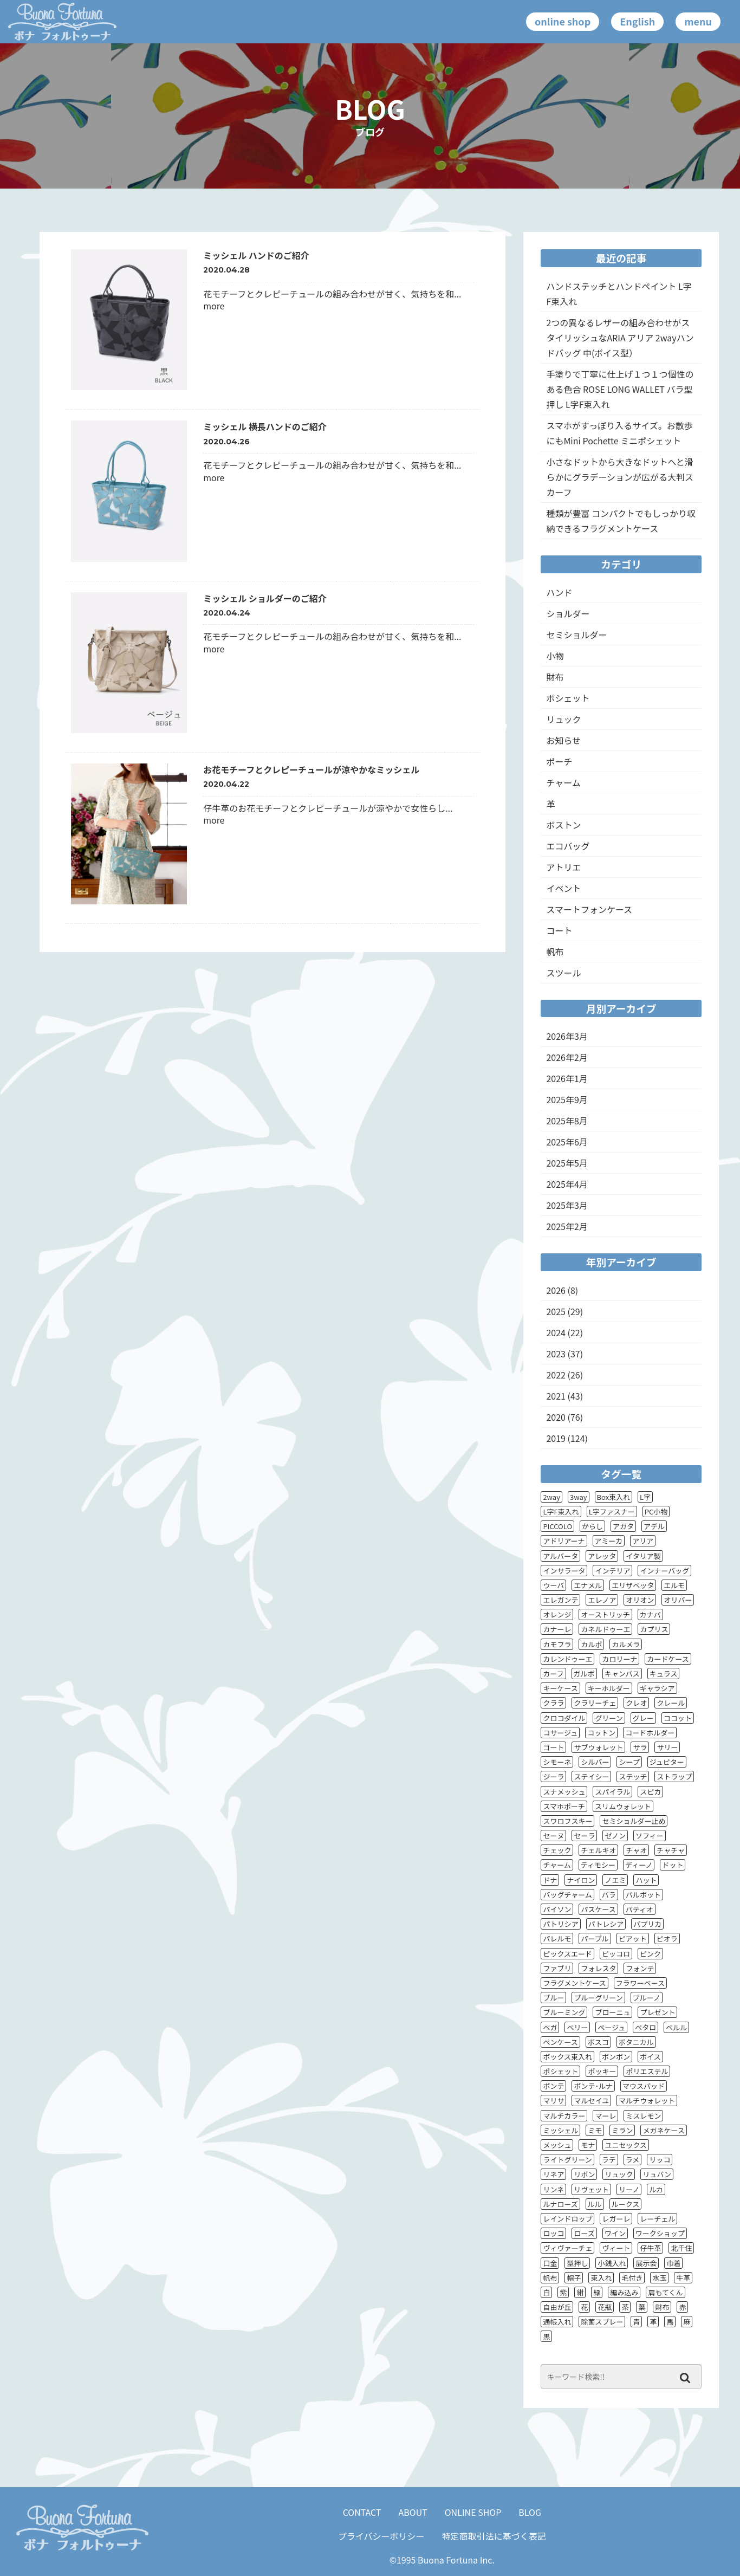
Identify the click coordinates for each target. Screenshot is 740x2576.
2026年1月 (566, 1078)
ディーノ (638, 1865)
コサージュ (560, 1732)
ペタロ (645, 2027)
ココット (678, 1718)
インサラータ (564, 1570)
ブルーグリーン (598, 1997)
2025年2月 (566, 1226)
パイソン (557, 1909)
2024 (556, 1332)
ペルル (676, 2027)
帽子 (574, 2278)
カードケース (668, 1659)
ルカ (656, 2189)
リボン (584, 2174)
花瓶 (605, 2307)
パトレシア (606, 1924)
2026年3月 (566, 1036)
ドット (672, 1865)
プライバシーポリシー (381, 2535)
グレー (643, 1718)
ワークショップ (660, 2233)
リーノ (629, 2189)
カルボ (591, 1644)
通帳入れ (557, 2321)
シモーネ (557, 1762)
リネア (553, 2174)
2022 (556, 1374)
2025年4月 (566, 1183)
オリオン (640, 1600)
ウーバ (553, 1585)
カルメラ (626, 1644)
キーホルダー (609, 1688)
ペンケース (560, 2042)
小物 (554, 655)
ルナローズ (560, 2204)
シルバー (595, 1762)
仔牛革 (650, 2248)
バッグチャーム (567, 1894)
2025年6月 (566, 1141)
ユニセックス (626, 2145)
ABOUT (413, 2512)
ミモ (595, 2130)
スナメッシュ (564, 1792)
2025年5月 (566, 1162)
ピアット (633, 1938)
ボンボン (616, 2056)
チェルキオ (598, 1850)
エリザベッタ (633, 1585)
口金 (550, 2263)
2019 (556, 1438)
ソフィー (649, 1835)
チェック (557, 1850)
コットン (601, 1732)
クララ (553, 1703)
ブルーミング (564, 2012)
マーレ (605, 2116)
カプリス (654, 1629)
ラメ (633, 2159)
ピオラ (667, 1938)
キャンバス (622, 1673)
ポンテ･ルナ (593, 2086)
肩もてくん (665, 2292)
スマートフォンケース (589, 909)
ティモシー (598, 1865)
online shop (562, 21)
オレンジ (557, 1614)
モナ (588, 2145)
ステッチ (633, 1776)
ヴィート (616, 2248)
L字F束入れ (561, 1511)
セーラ (584, 1835)
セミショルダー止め (633, 1821)
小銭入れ (612, 2263)
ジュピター (667, 1762)
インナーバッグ (664, 1570)
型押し (577, 2263)
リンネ (553, 2189)
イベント (563, 888)
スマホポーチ (564, 1806)
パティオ (639, 1909)
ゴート (553, 1747)
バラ (609, 1894)
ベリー (577, 2027)
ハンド (559, 592)
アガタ (623, 1526)
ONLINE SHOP (473, 2512)
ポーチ (559, 761)
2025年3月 (566, 1205)
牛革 (683, 2278)
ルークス (626, 2204)
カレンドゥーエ (567, 1659)
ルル (595, 2204)
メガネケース (663, 2130)
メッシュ (557, 2145)
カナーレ (557, 1629)
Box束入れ (614, 1497)
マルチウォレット (647, 2100)
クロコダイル (564, 1718)
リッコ (659, 2159)
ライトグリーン (567, 2159)
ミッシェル (560, 2130)
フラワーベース (640, 1983)
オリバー (678, 1600)
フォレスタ (598, 1968)
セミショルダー (576, 634)
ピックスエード (567, 1954)
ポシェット (567, 697)
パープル (594, 1938)
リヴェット (591, 2189)
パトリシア (560, 1924)
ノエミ (615, 1880)
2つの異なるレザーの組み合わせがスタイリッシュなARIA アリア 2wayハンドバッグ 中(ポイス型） (619, 337)
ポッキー (602, 2071)
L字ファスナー (612, 1511)
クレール (671, 1703)
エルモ (674, 1585)
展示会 (646, 2263)
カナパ (650, 1614)
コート (559, 930)
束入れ (601, 2278)
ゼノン (615, 1835)
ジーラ (553, 1776)
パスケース (598, 1909)
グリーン (608, 1718)
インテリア (612, 1570)
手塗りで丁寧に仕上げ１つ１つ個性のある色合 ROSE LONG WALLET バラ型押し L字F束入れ (619, 389)
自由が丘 (557, 2307)
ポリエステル (647, 2071)
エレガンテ (560, 1600)
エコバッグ (567, 845)
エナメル (588, 1585)
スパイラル (612, 1792)
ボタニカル (636, 2042)
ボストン (563, 824)
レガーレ (616, 2218)
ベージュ (611, 2027)
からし (592, 1526)
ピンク (650, 1954)
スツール (563, 972)
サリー (667, 1747)
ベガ (550, 2027)
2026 (556, 1290)
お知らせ (563, 740)
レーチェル (657, 2218)
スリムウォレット (623, 1806)
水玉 (659, 2278)
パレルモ (557, 1938)
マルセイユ (591, 2100)
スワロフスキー (567, 1821)
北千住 (681, 2248)
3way (578, 1497)
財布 (554, 676)
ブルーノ (646, 1997)
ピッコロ (616, 1954)
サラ (640, 1747)
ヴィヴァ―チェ (567, 2248)
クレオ (636, 1703)
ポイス (650, 2056)
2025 (556, 1311)
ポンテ (553, 2086)
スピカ (650, 1792)
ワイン (615, 2233)
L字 (645, 1497)
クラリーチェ (595, 1703)
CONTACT (362, 2512)
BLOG (529, 2512)
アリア (642, 1541)
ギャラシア (657, 1688)
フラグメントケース (574, 1983)
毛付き (631, 2278)
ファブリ (557, 1968)
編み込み (624, 2292)
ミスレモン (643, 2116)
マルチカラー (564, 2116)
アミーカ (609, 1541)
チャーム (563, 782)
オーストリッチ (605, 1614)
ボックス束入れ (567, 2056)
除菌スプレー (602, 2321)
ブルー (553, 1997)
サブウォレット (598, 1747)
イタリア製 (643, 1556)
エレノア (602, 1600)
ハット (646, 1880)
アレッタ (602, 1556)
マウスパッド (643, 2086)
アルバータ (560, 1556)
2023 (556, 1353)
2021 (556, 1395)
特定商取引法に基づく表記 (494, 2535)
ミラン (622, 2130)
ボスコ (598, 2042)
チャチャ (671, 1850)
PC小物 (656, 1511)
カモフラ (557, 1644)
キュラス (664, 1673)
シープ (629, 1762)
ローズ (584, 2233)
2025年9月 (566, 1099)
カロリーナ (619, 1659)
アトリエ (563, 866)
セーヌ (553, 1835)
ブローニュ (612, 2012)
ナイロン (581, 1880)
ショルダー (567, 613)
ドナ (550, 1880)
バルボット (643, 1894)
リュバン (656, 2174)
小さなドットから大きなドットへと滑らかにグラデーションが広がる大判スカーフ (619, 477)
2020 (556, 1416)
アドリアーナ (564, 1541)
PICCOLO (557, 1526)
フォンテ (640, 1968)
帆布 (554, 951)
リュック (563, 719)
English (637, 21)
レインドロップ (567, 2218)
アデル (654, 1526)
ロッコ (553, 2233)
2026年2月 (566, 1057)
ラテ (609, 2159)
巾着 (673, 2263)
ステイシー (591, 1776)
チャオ (636, 1850)
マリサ (553, 2100)
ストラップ (674, 1776)
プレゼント (657, 2012)
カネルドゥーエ (605, 1629)
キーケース (560, 1688)
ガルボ (584, 1673)
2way (551, 1497)
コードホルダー (649, 1732)
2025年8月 (566, 1120)
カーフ (553, 1673)
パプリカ (647, 1924)
